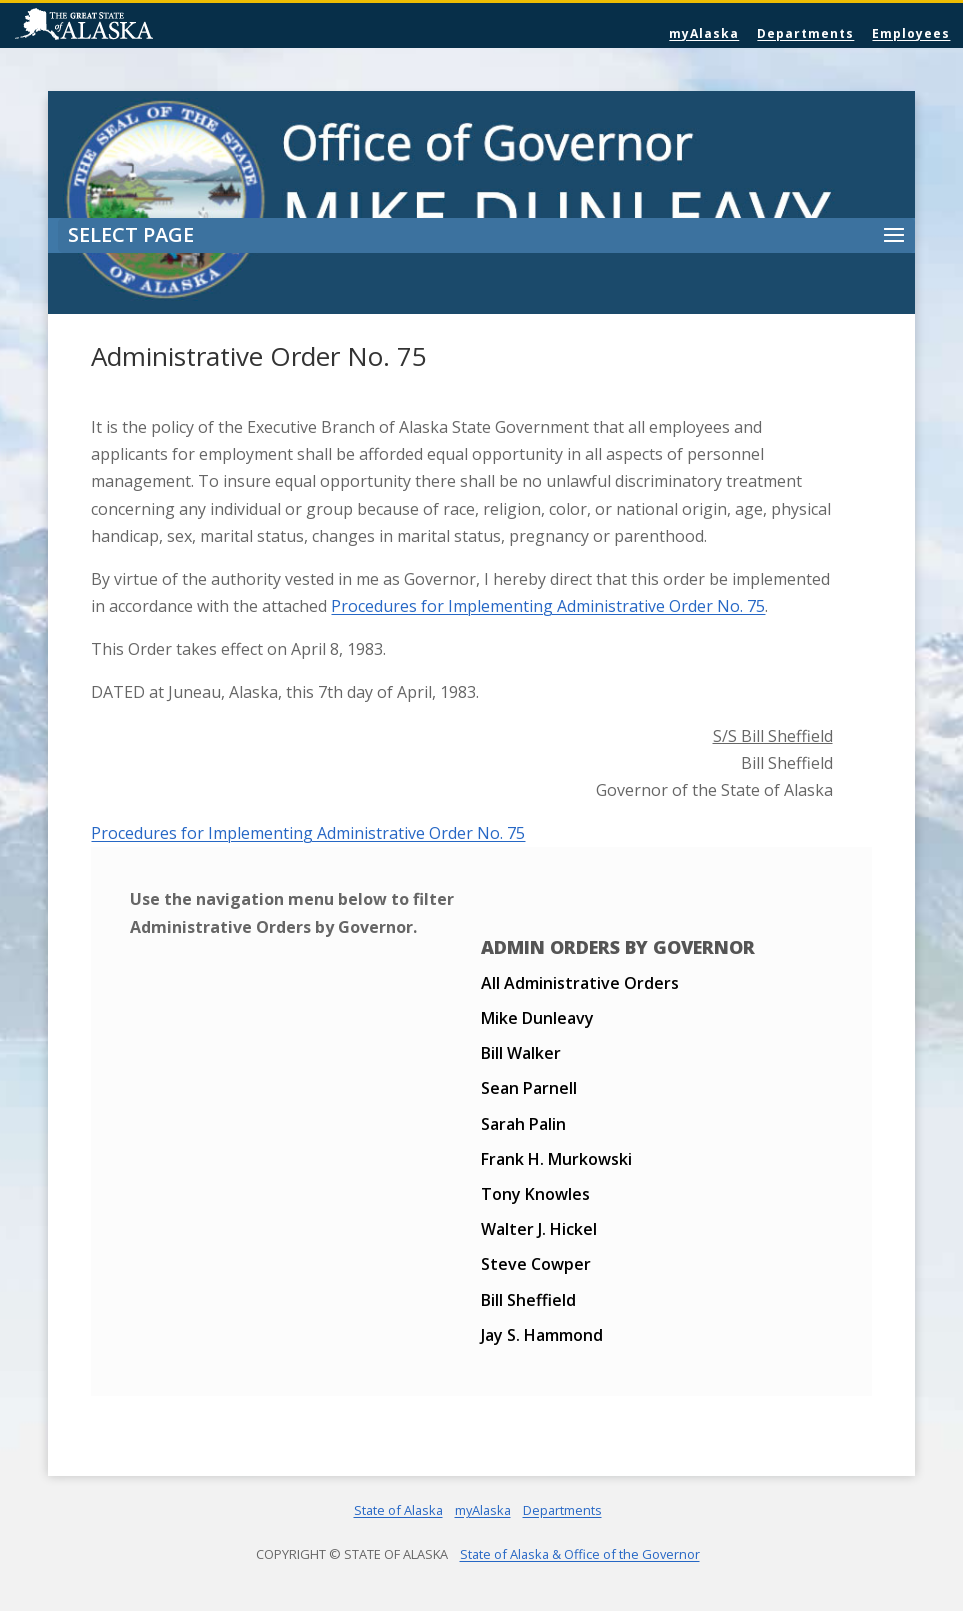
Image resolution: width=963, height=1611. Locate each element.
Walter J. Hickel (539, 1229)
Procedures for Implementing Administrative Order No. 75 (548, 606)
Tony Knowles (535, 1194)
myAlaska (704, 33)
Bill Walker (521, 1053)
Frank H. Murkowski (556, 1159)
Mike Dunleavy (537, 1018)
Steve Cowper (536, 1264)
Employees (911, 33)
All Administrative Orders (580, 983)
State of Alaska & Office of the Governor (580, 1554)
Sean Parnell (529, 1088)
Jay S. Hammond (542, 1335)
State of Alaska (135, 26)
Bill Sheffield (528, 1300)
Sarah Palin (523, 1124)
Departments (805, 33)
